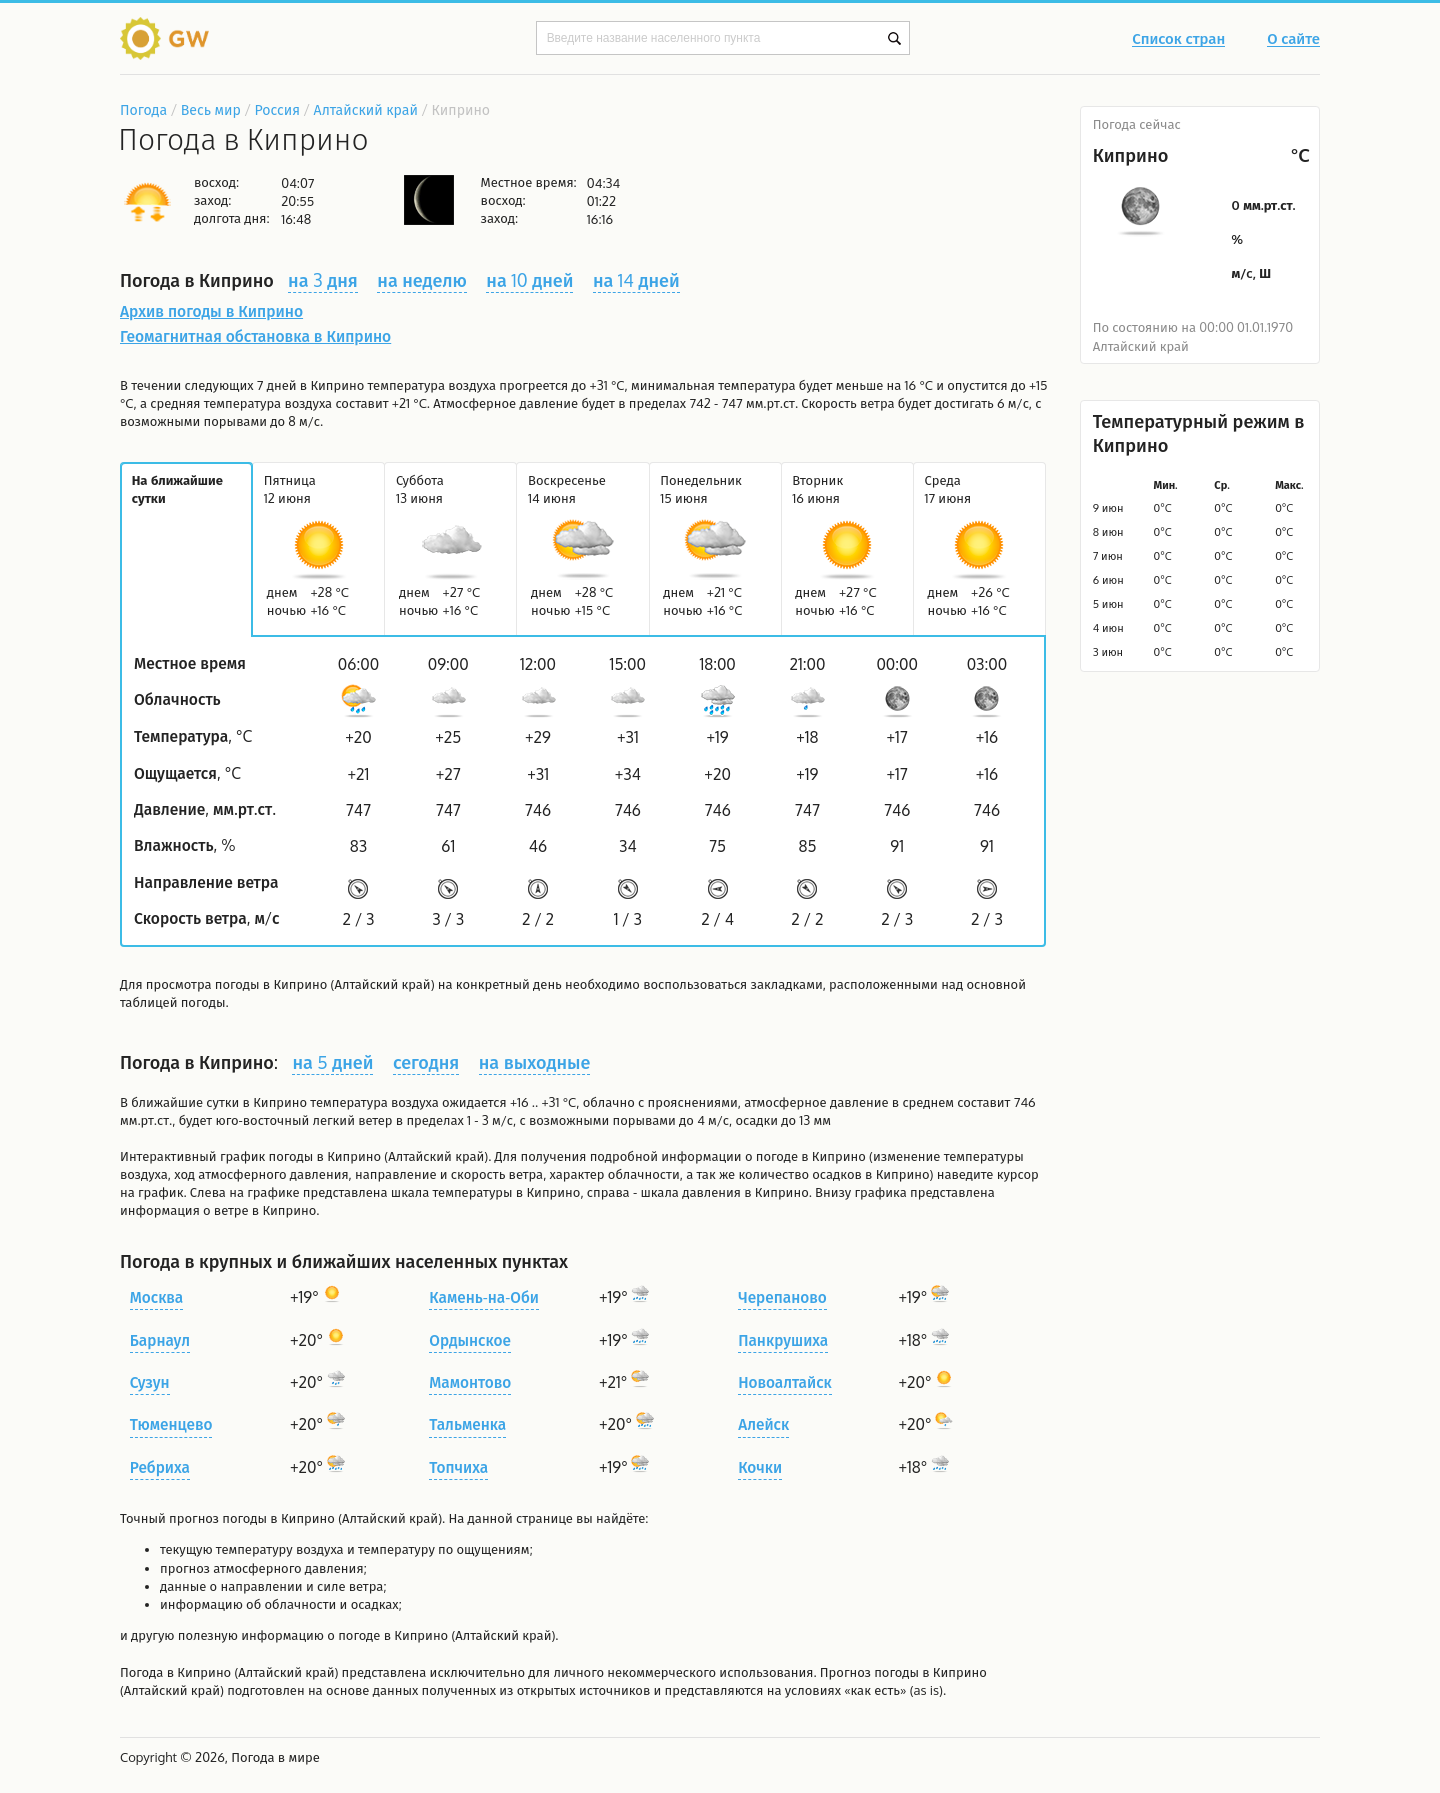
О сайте (1293, 40)
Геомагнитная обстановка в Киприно (255, 336)
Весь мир (211, 109)
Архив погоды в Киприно (211, 311)
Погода (143, 109)
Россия (276, 109)
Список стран (1178, 40)
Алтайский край (366, 109)
